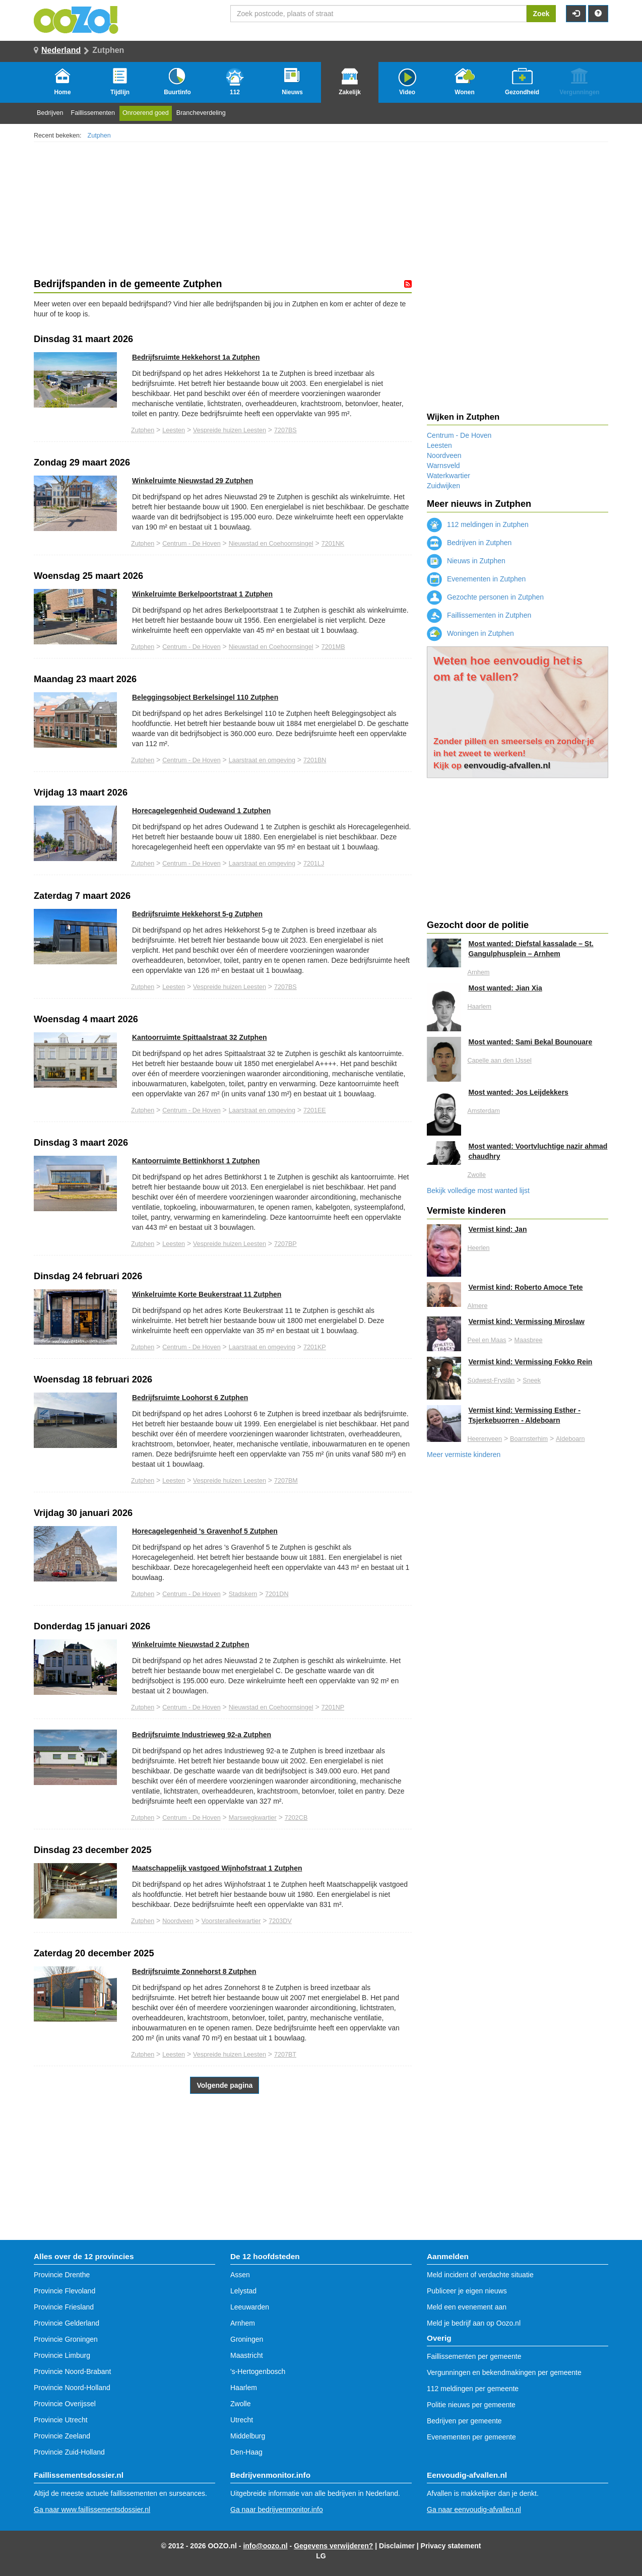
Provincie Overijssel (65, 2404)
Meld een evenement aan (466, 2307)
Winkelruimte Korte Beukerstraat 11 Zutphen (206, 1294)
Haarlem (480, 1006)
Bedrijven (50, 112)
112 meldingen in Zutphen (478, 524)
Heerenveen (485, 1438)
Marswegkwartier (253, 1817)
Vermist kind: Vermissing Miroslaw (527, 1321)
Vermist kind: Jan (498, 1229)
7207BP (285, 1243)
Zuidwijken (443, 486)
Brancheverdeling (201, 112)
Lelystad (243, 2291)
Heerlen (479, 1247)
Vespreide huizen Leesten (229, 430)
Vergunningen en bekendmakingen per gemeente (504, 2372)
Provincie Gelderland (66, 2323)
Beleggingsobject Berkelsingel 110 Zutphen (205, 697)
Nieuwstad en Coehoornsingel (271, 543)
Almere (478, 1305)
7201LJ (313, 863)
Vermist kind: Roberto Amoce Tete (526, 1287)
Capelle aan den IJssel (500, 1060)
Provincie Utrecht (61, 2420)
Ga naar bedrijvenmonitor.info (276, 2509)
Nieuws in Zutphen (466, 561)
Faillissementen (93, 112)
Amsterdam (484, 1110)
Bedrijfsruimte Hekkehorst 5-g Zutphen (197, 914)
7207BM (286, 1480)
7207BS (285, 430)
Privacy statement (451, 2546)
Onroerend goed (145, 112)
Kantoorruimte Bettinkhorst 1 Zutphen (196, 1161)
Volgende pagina (224, 2085)
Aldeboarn (570, 1438)
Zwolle (477, 1174)
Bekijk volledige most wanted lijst (478, 1190)
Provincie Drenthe (62, 2275)
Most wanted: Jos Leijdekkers (518, 1092)
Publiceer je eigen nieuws (467, 2291)
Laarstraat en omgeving (262, 760)
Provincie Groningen (66, 2339)
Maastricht (246, 2355)
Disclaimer (397, 2546)
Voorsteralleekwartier (231, 1921)
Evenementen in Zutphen (476, 579)
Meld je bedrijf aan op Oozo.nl (474, 2323)
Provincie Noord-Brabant (72, 2371)
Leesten (173, 430)
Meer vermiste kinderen (463, 1454)
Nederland (61, 50)
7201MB (333, 646)
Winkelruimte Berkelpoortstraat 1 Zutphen (202, 594)
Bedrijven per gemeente (464, 2421)
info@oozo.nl (265, 2546)
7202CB (296, 1817)
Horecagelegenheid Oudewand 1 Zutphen (201, 811)
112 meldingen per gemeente (473, 2389)
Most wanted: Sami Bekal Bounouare (531, 1042)
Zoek (541, 14)
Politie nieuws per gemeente (471, 2405)
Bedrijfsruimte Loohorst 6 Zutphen (190, 1398)
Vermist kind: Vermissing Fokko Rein (531, 1362)
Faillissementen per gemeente (474, 2356)
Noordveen (178, 1921)
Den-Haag (246, 2452)
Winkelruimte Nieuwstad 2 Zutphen (190, 1644)
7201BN (315, 760)
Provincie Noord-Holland (72, 2388)
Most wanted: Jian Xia (505, 988)
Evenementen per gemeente (471, 2437)
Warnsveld (443, 465)
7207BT (285, 2054)
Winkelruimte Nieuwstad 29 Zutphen (192, 481)
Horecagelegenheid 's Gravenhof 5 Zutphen (205, 1531)
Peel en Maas (487, 1340)
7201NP (333, 1707)
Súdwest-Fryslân (491, 1380)
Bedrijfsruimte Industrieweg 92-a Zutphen (201, 1735)
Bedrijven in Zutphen (469, 543)
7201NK (333, 543)
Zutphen (99, 135)
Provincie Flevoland (64, 2291)
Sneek (532, 1380)
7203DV (280, 1921)
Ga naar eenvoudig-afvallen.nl (474, 2509)
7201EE (314, 1110)
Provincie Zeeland (62, 2436)
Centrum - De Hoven (191, 543)
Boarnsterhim (529, 1438)
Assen (240, 2275)
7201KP (314, 1347)
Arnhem (479, 972)
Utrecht (241, 2420)
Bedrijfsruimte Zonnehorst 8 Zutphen (194, 1971)
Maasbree (528, 1340)
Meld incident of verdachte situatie (480, 2275)
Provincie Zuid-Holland (69, 2452)
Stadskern (243, 1594)
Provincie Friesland (64, 2307)
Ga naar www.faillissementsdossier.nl (92, 2509)
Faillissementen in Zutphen (479, 615)
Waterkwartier (448, 476)
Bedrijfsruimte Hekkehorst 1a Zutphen (196, 357)
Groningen (246, 2339)
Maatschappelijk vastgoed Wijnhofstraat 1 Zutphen (217, 1868)
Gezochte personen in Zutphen (485, 597)
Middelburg (247, 2436)
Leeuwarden (249, 2307)
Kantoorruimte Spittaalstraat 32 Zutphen (199, 1037)
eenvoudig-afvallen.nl (507, 765)
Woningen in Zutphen (470, 633)
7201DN (276, 1594)
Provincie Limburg (62, 2355)
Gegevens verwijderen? (333, 2546)
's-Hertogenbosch (257, 2371)
